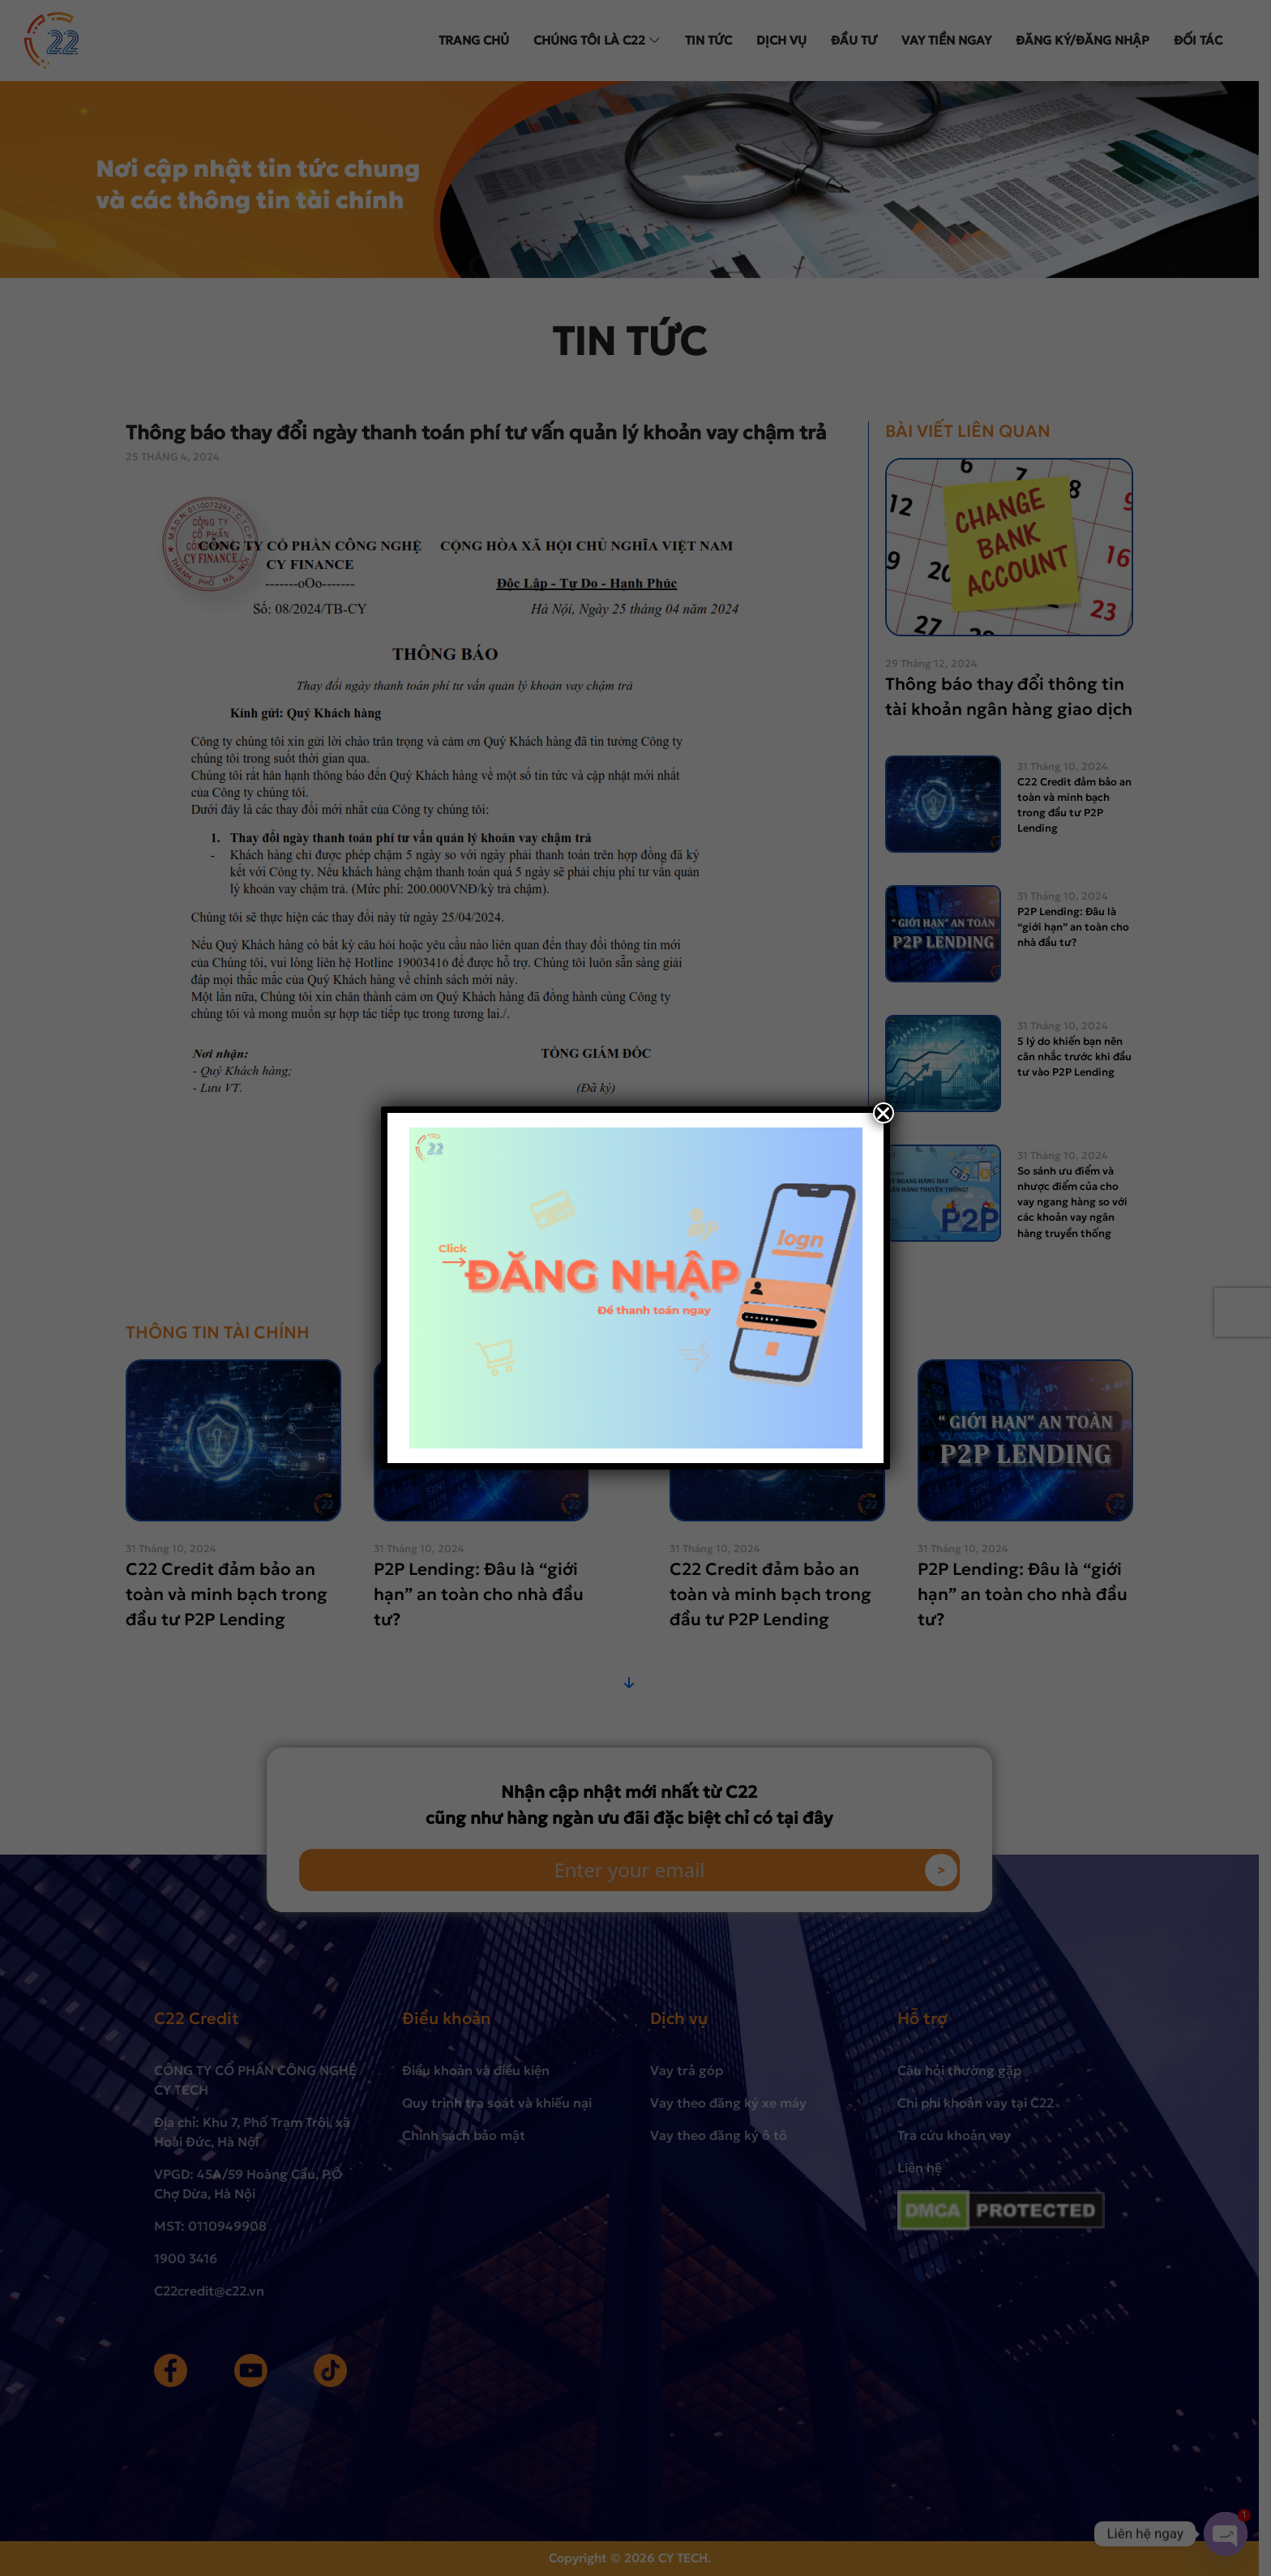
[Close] (883, 1112)
